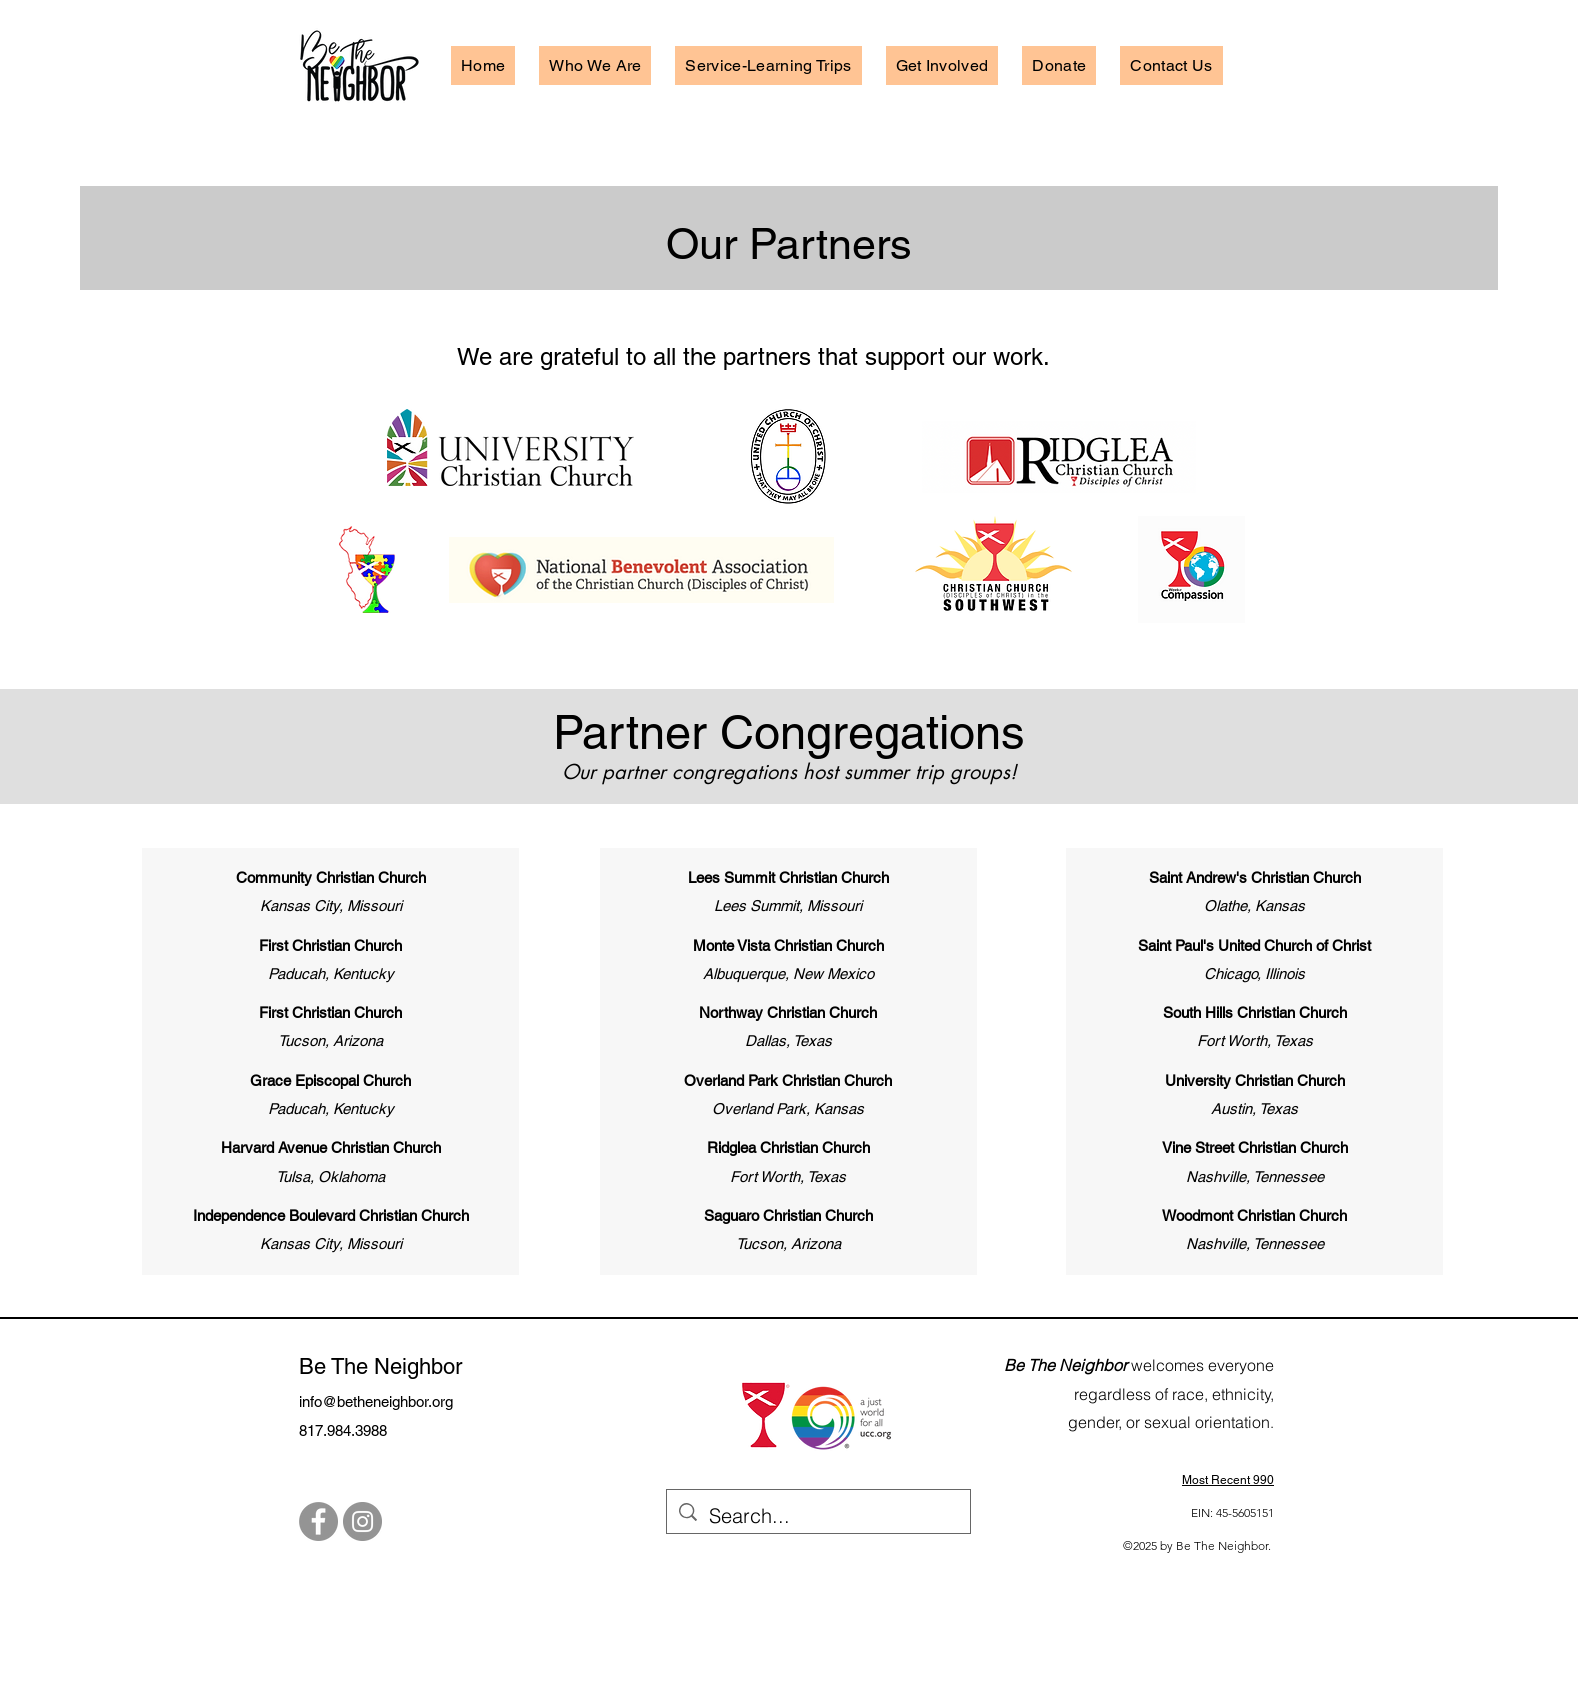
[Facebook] (318, 1521)
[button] (595, 65)
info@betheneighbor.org (376, 1401)
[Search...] (818, 1515)
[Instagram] (362, 1521)
